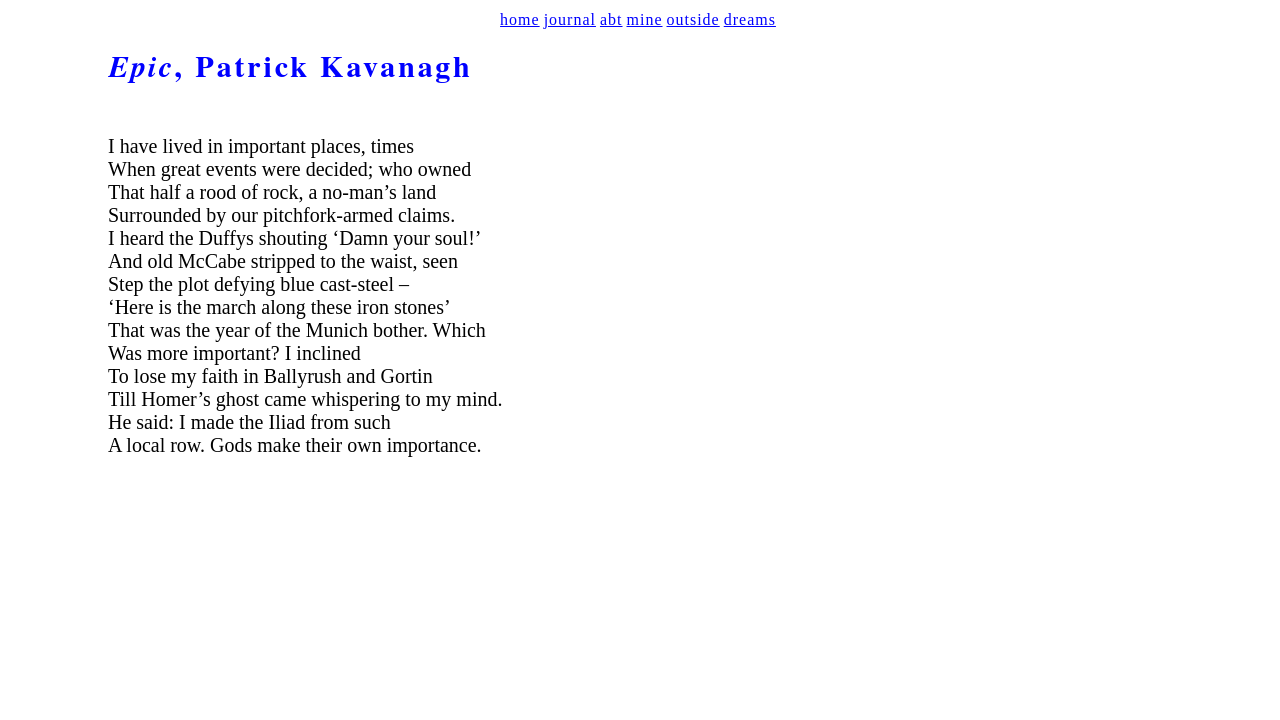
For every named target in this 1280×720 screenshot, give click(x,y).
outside (693, 19)
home (520, 19)
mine (645, 19)
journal (570, 19)
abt (611, 19)
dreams (750, 19)
